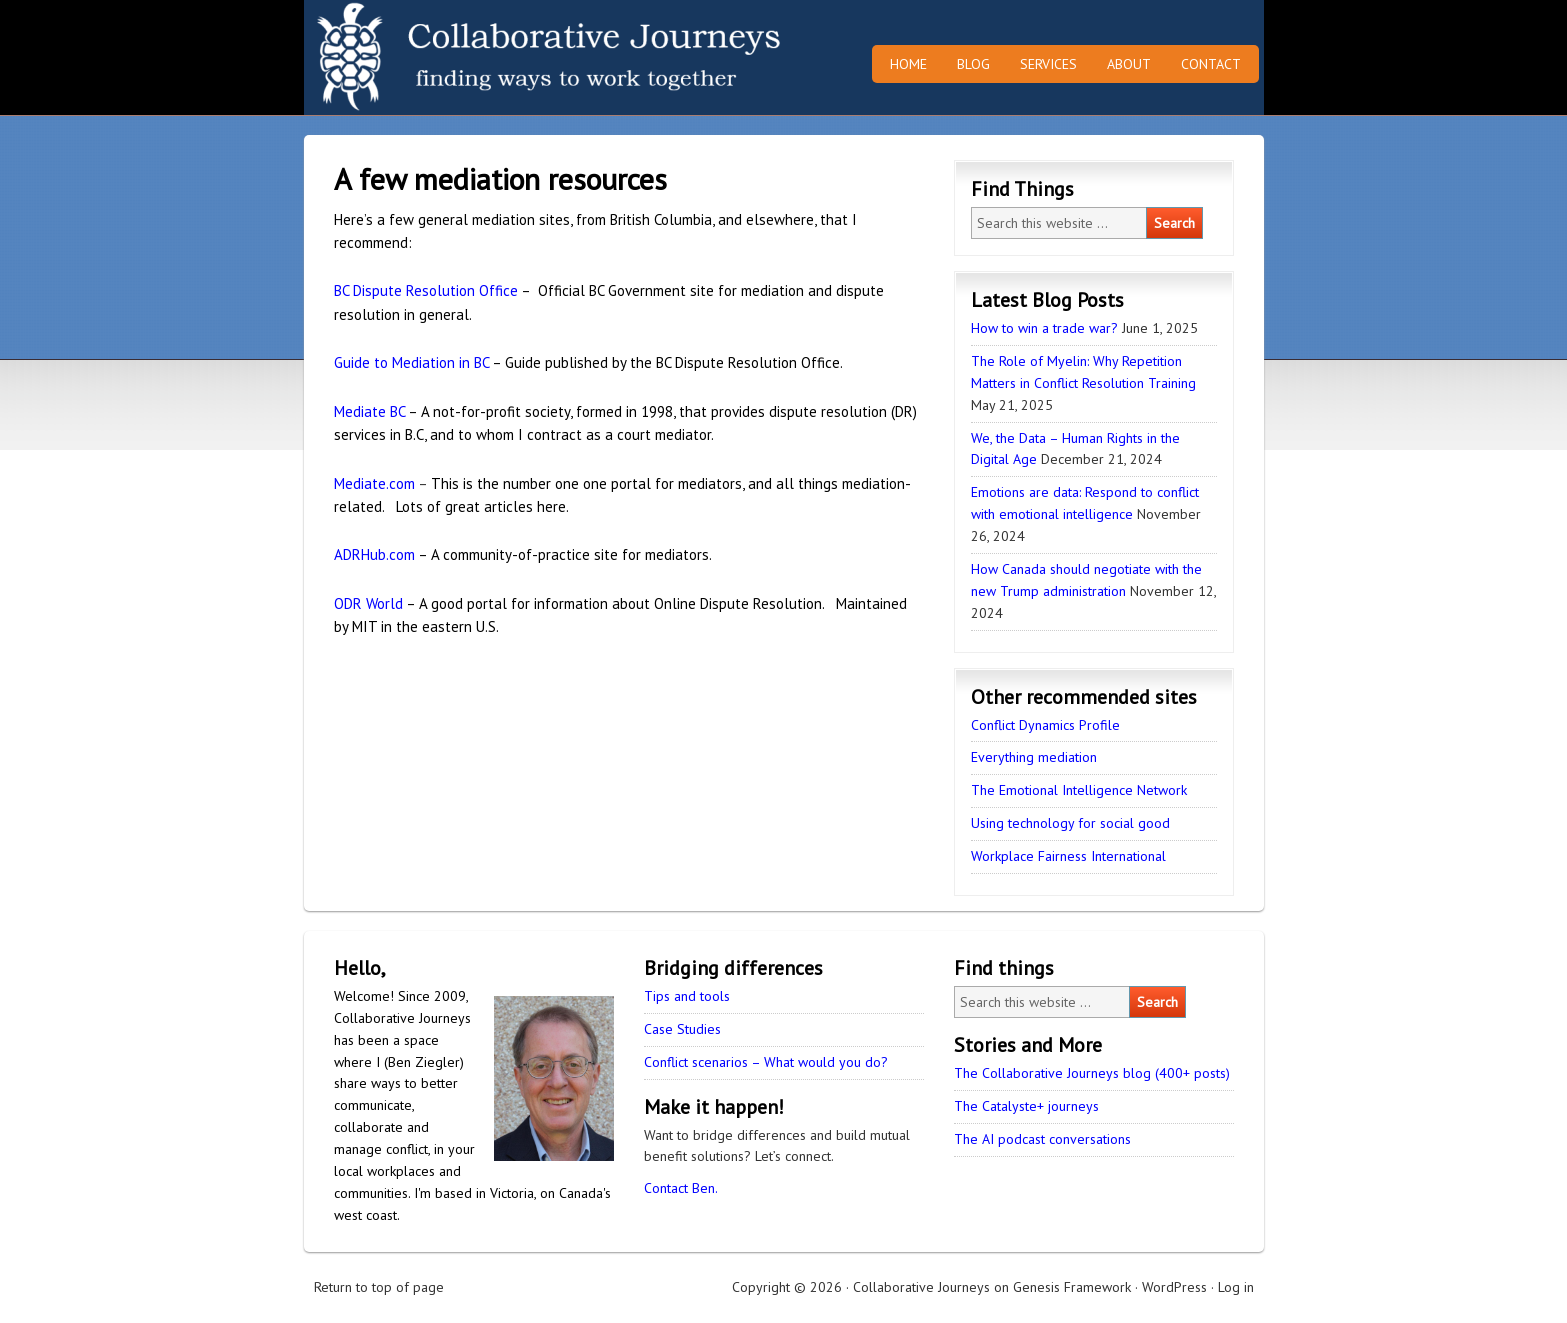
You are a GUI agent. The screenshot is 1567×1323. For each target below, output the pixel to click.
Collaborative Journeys (479, 57)
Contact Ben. (681, 1188)
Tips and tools (687, 996)
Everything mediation (1034, 757)
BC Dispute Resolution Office (426, 290)
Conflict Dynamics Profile (1045, 725)
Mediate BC (369, 411)
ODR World (368, 603)
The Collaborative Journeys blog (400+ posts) (1092, 1073)
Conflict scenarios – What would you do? (766, 1062)
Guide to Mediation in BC (411, 362)
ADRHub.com (374, 554)
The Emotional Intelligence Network (1079, 790)
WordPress (1174, 1287)
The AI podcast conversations (1042, 1139)
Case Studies (682, 1029)
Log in (1236, 1287)
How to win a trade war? (1044, 328)
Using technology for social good (1070, 823)
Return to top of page (379, 1287)
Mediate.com (374, 483)
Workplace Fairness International (1068, 856)
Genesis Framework (1072, 1287)
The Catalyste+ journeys (1026, 1106)
